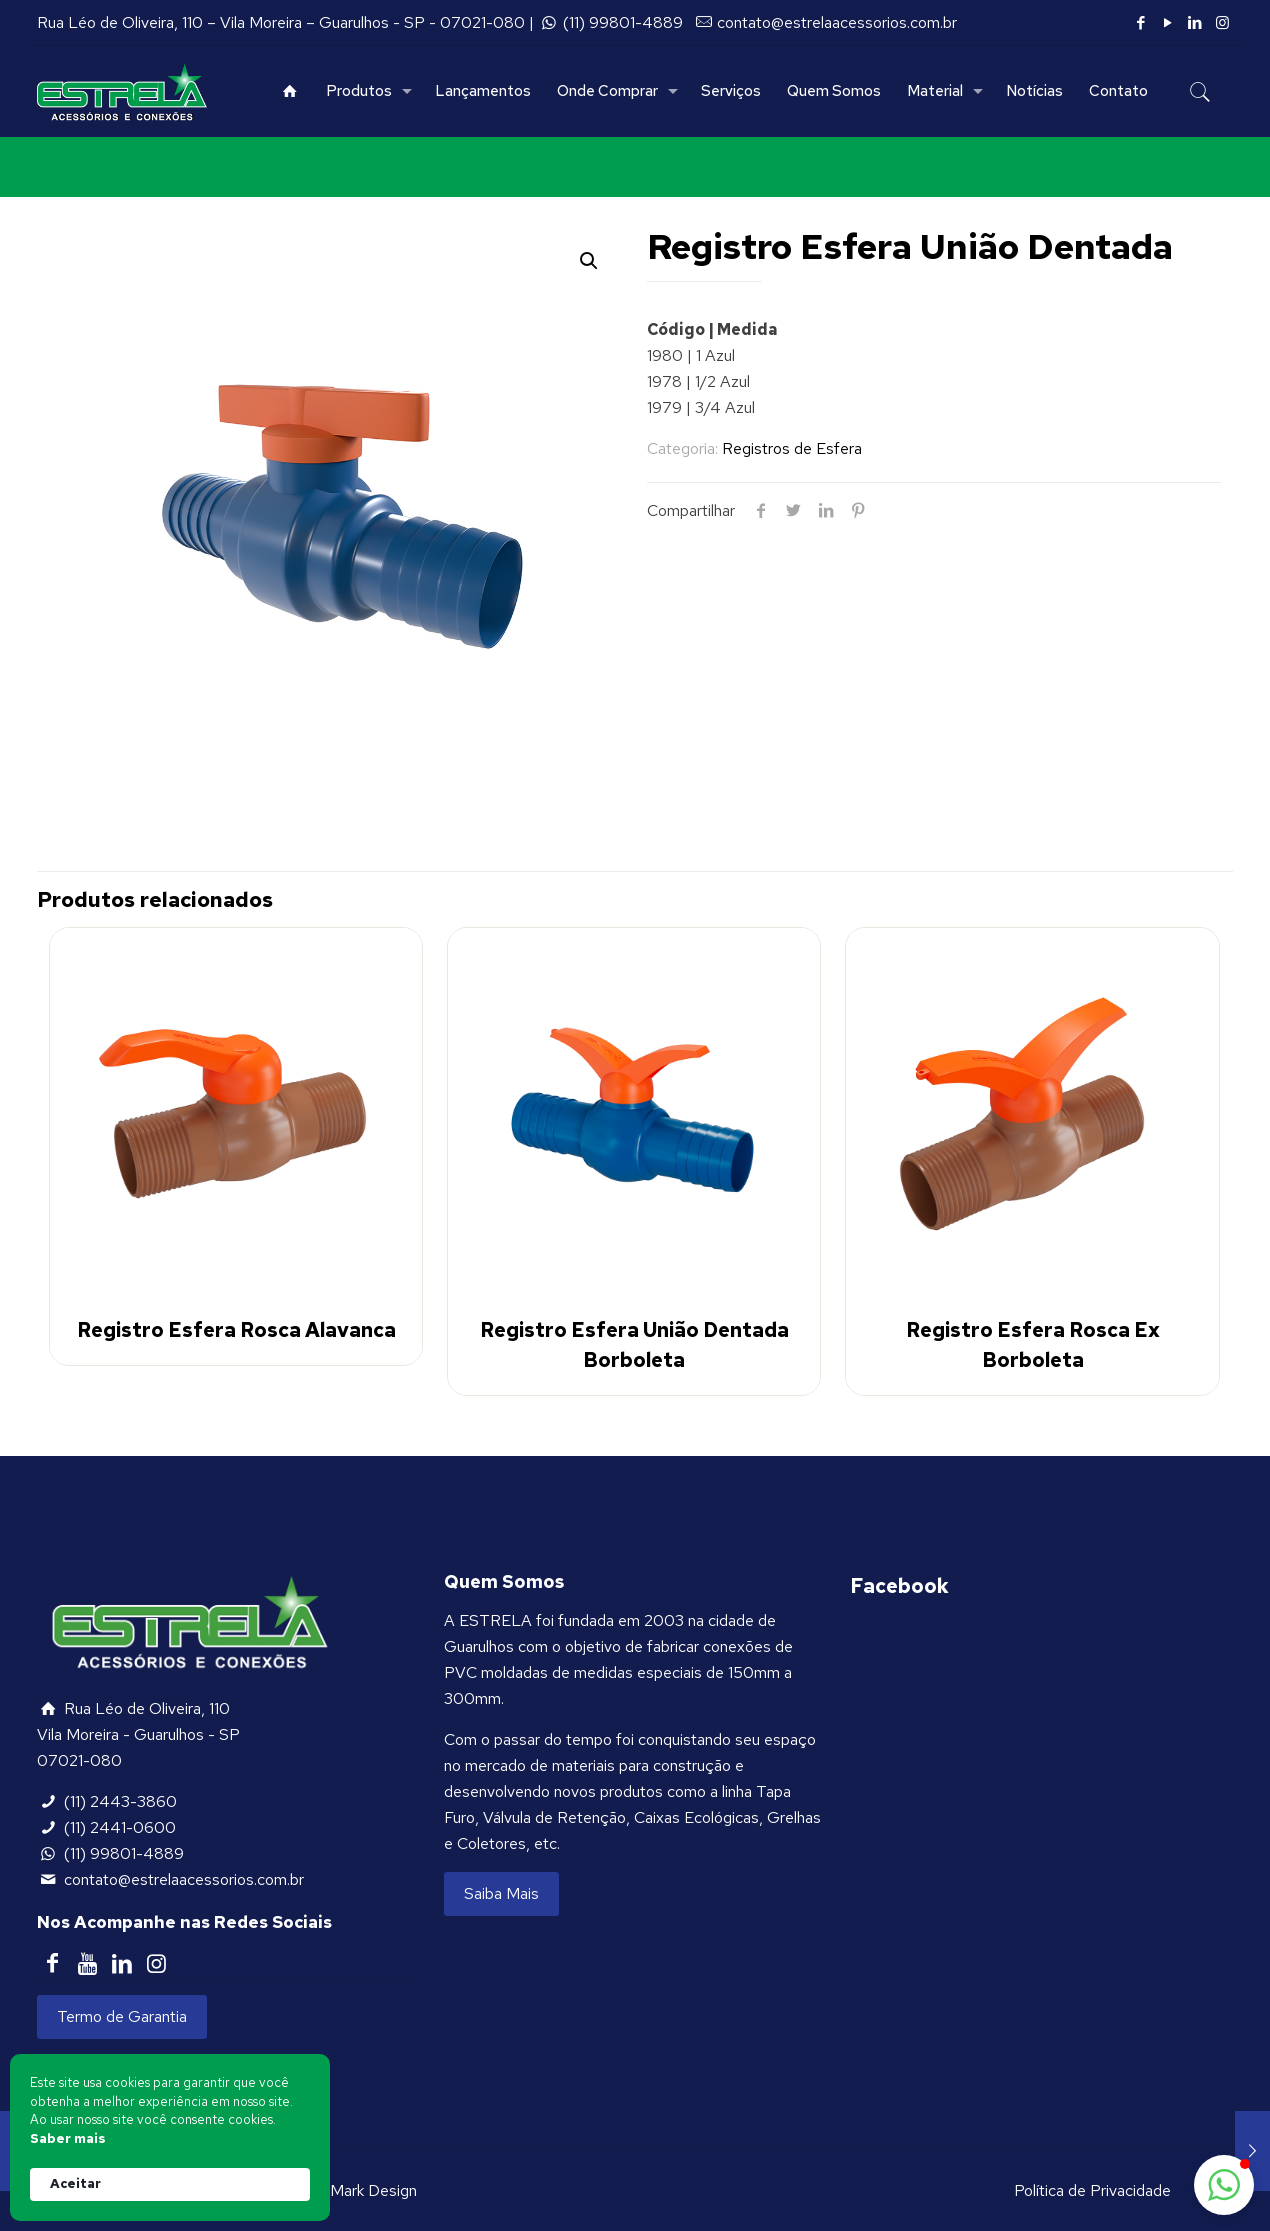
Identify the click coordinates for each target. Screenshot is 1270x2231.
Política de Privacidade (1092, 2190)
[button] (1224, 2185)
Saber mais (68, 2138)
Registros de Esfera (792, 448)
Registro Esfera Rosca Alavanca (236, 1330)
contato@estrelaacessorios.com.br (837, 22)
